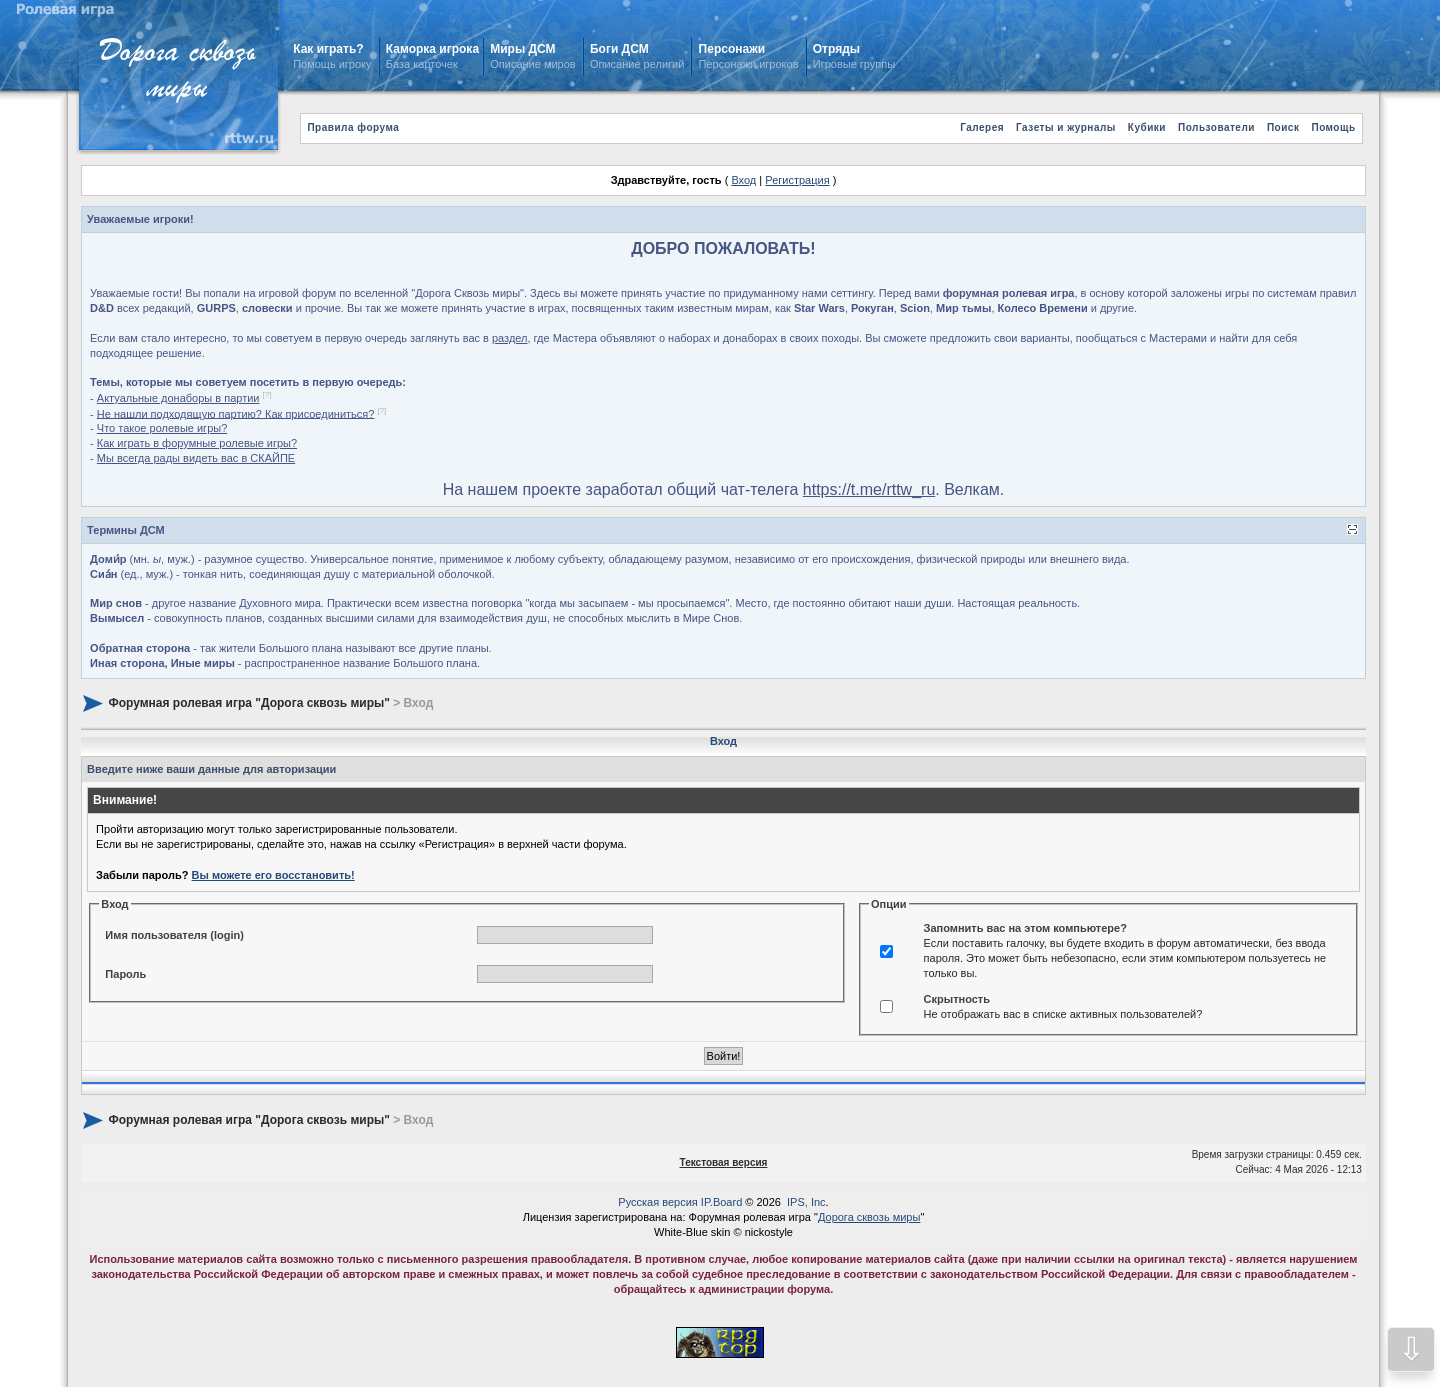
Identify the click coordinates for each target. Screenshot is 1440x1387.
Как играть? (328, 49)
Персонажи (732, 49)
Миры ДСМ (524, 49)
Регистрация (797, 180)
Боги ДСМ (619, 49)
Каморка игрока (432, 49)
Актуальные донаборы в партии (178, 398)
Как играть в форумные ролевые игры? (197, 443)
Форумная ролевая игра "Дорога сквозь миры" (248, 703)
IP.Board (721, 1202)
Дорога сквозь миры (869, 1217)
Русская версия (657, 1202)
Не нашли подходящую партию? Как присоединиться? (236, 413)
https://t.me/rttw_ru (869, 489)
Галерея (982, 127)
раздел (510, 338)
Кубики (1147, 127)
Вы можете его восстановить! (273, 875)
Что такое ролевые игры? (162, 428)
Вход (743, 180)
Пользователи (1216, 127)
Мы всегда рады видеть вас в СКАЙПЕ (196, 458)
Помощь (1333, 127)
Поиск (1283, 127)
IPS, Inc (806, 1202)
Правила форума (353, 127)
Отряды (836, 49)
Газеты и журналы (1066, 127)
